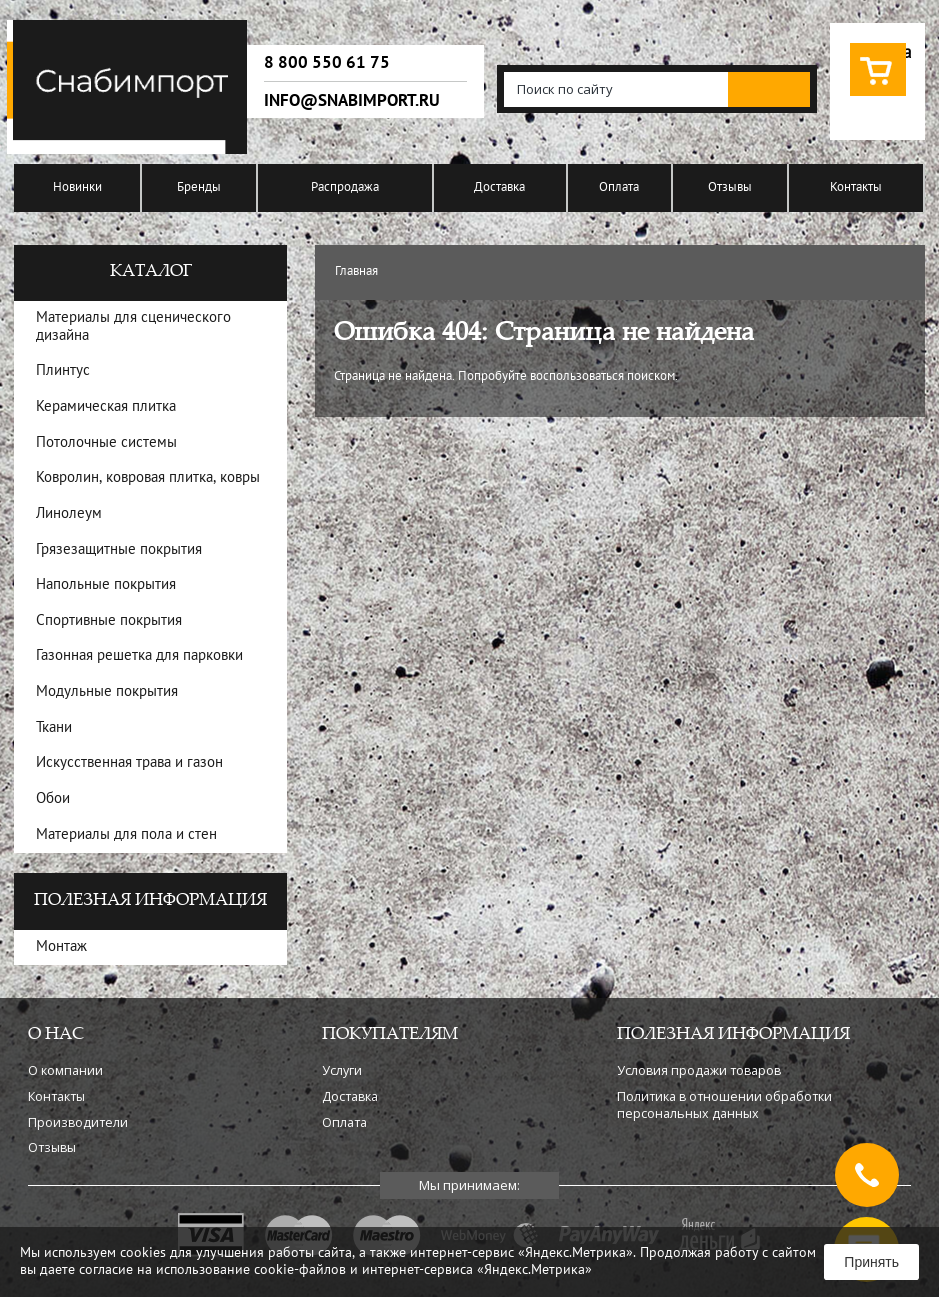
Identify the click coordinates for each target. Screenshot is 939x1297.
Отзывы (730, 188)
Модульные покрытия (107, 692)
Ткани (54, 728)
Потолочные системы (106, 443)
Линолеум (69, 514)
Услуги (342, 1070)
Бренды (199, 188)
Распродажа (345, 188)
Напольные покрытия (106, 585)
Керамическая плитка (106, 407)
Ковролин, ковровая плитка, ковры (148, 478)
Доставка (499, 188)
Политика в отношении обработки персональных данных (724, 1105)
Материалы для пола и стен (126, 835)
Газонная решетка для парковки (139, 656)
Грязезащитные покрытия (119, 550)
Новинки (77, 188)
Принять (871, 1262)
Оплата (619, 188)
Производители (78, 1122)
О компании (65, 1070)
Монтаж (61, 947)
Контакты (856, 188)
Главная (356, 272)
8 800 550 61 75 (327, 63)
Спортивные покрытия (109, 621)
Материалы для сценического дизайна (133, 327)
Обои (53, 799)
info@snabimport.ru (352, 101)
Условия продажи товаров (699, 1070)
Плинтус (63, 371)
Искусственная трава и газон (129, 763)
